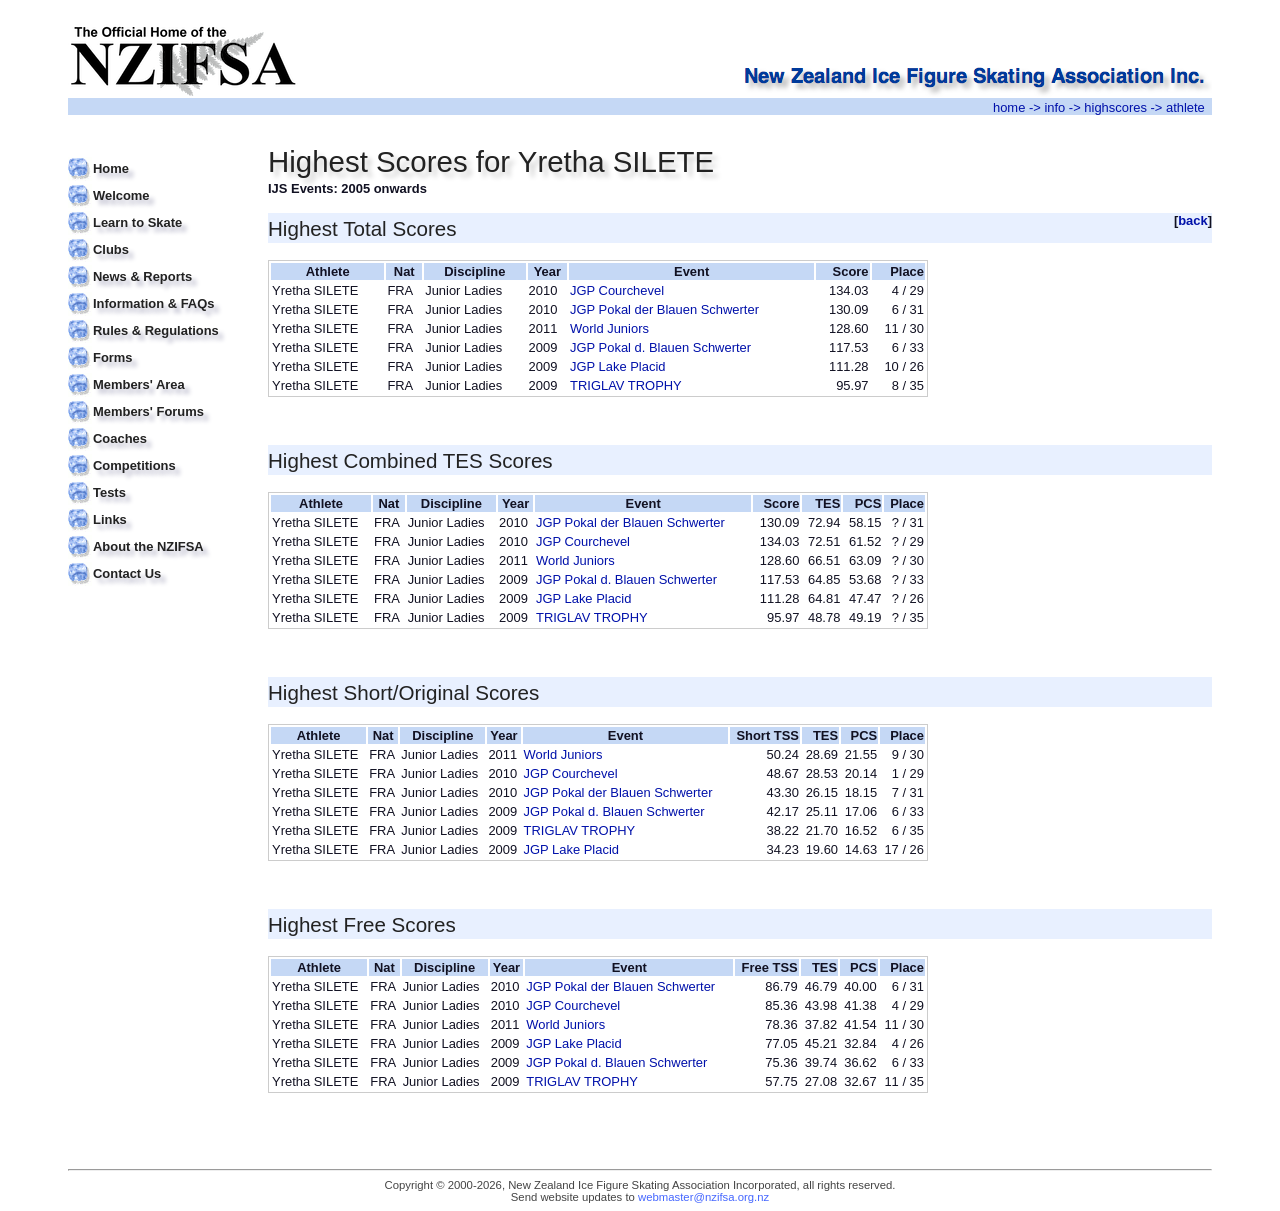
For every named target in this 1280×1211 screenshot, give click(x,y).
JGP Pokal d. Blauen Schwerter (660, 347)
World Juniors (609, 328)
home (1009, 107)
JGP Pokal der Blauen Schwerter (664, 309)
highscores (1115, 107)
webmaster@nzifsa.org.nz (703, 1197)
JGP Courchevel (617, 290)
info (1054, 107)
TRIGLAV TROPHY (626, 385)
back (1193, 220)
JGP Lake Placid (617, 366)
